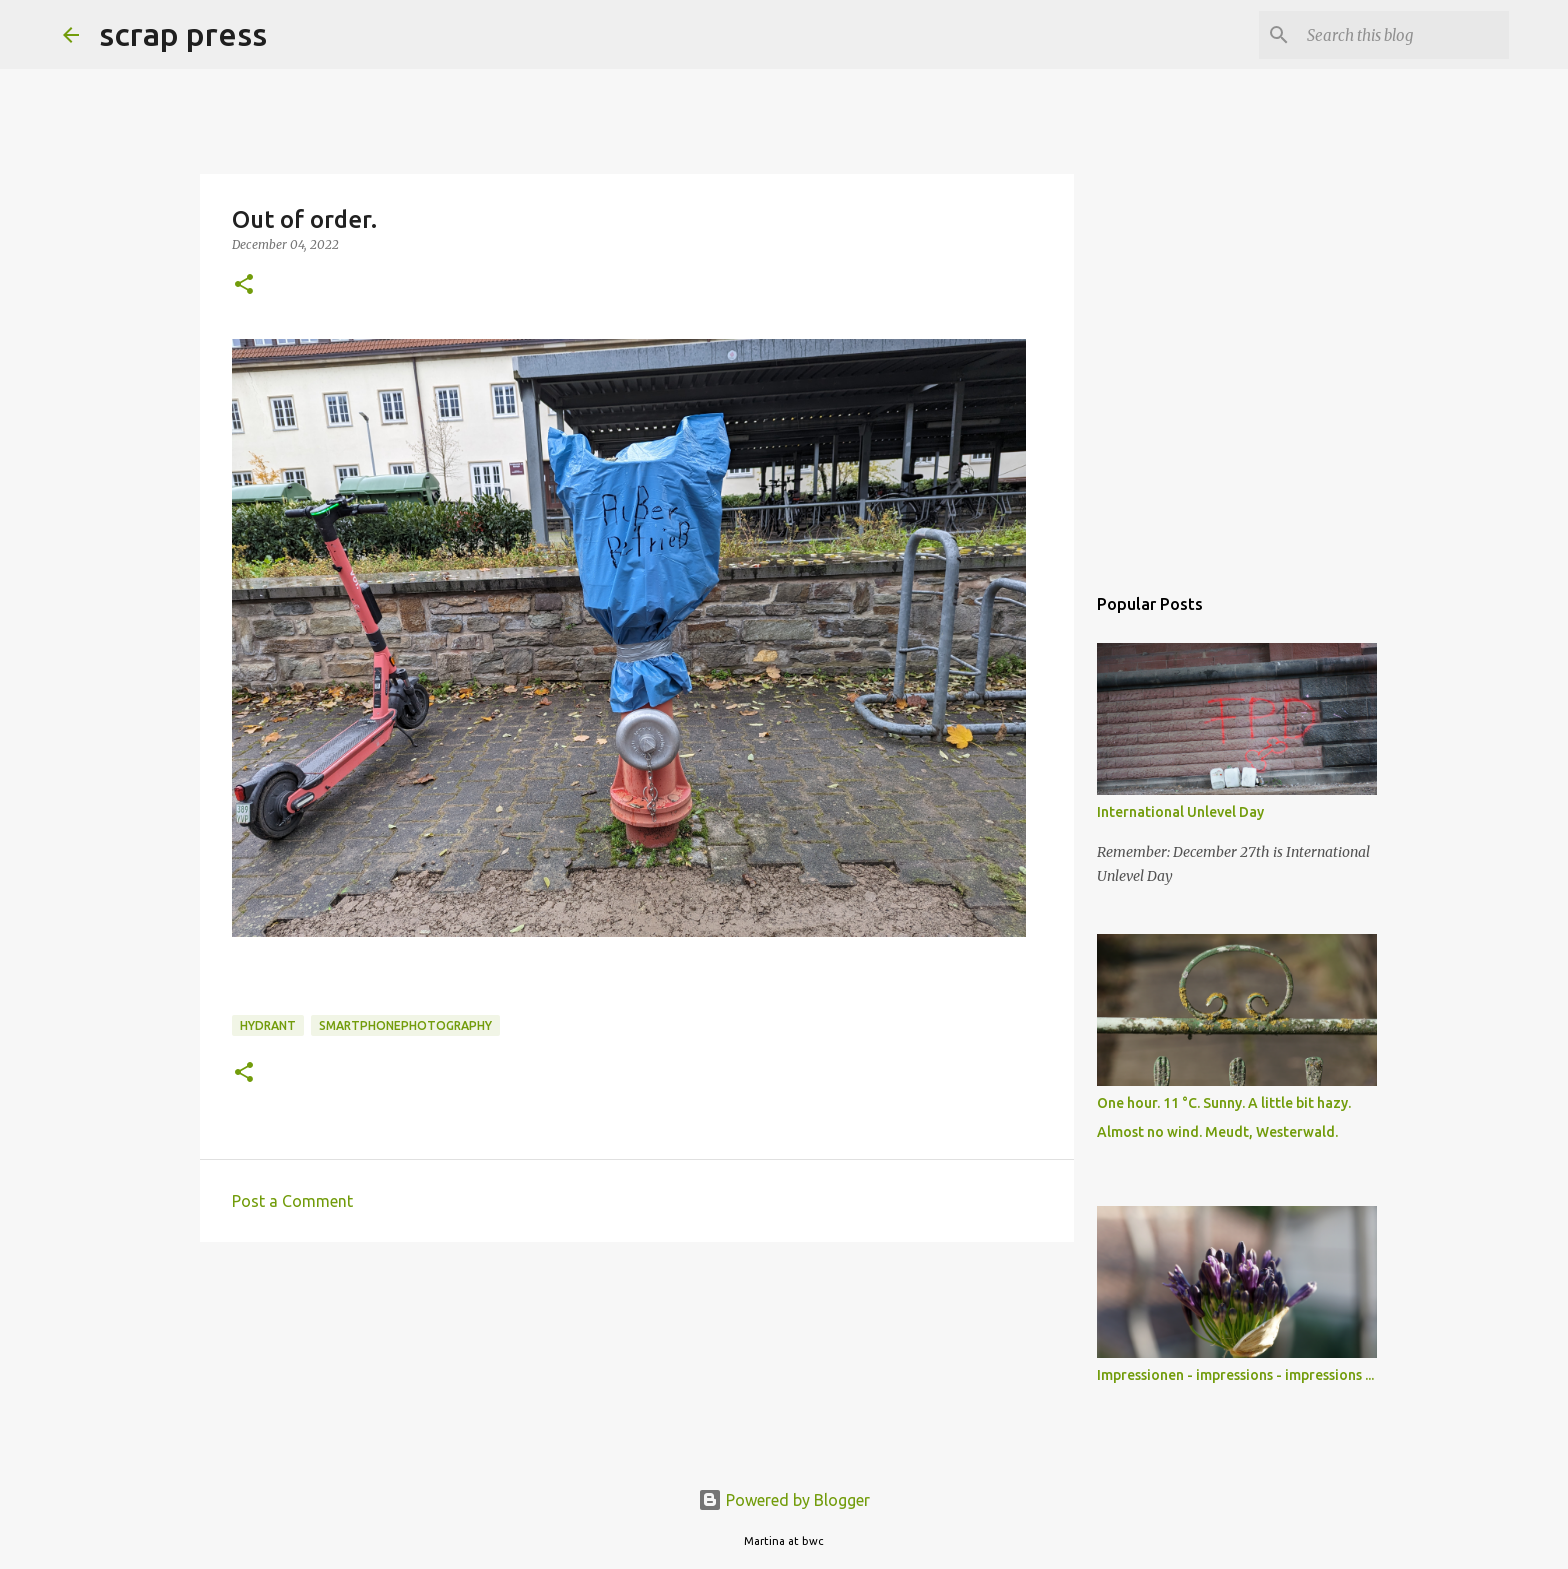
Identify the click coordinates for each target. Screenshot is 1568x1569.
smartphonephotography (405, 1025)
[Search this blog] (1404, 35)
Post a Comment (292, 1201)
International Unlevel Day (1180, 812)
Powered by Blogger (784, 1500)
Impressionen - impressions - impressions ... (1235, 1375)
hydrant (268, 1025)
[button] (244, 285)
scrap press (183, 34)
